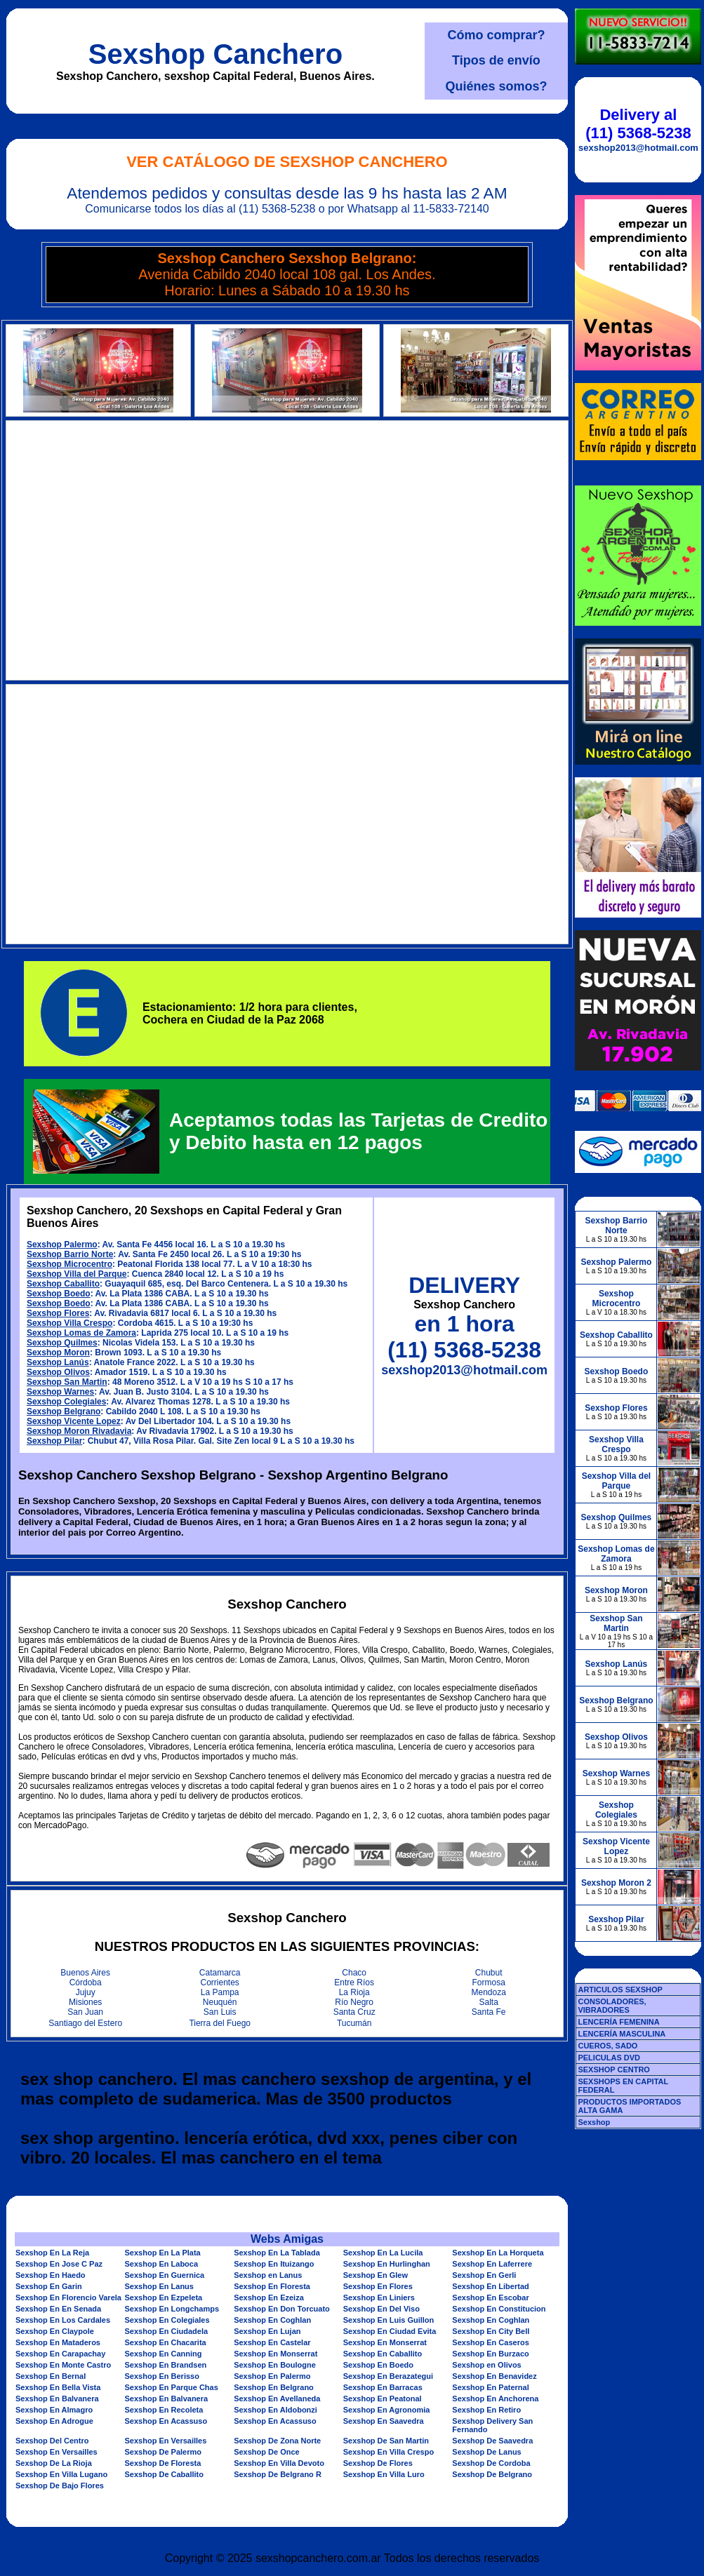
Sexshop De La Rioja (53, 2463)
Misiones (85, 2002)
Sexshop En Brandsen (166, 2365)
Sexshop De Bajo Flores (59, 2485)
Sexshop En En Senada (58, 2309)
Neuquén (220, 2002)
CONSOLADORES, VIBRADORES (612, 2005)
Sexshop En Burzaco (490, 2353)
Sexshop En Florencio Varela (68, 2297)
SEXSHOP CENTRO (614, 2069)
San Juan (85, 2012)
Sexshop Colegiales (66, 1402)
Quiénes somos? (496, 86)
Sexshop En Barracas (383, 2387)
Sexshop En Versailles (166, 2440)
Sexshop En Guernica (165, 2275)
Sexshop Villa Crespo (70, 1323)
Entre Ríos (354, 1982)
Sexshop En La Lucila (383, 2252)
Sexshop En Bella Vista (57, 2387)
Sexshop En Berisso (162, 2376)
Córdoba (85, 1982)
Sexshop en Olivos (486, 2365)
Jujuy (85, 1992)
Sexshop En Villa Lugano (61, 2474)
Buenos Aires (85, 1973)
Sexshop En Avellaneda (277, 2398)
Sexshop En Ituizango (274, 2264)
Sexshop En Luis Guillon (388, 2320)
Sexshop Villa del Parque (77, 1274)
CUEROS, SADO (607, 2045)
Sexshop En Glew (375, 2275)
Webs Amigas (287, 2239)
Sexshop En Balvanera (57, 2398)
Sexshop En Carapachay (60, 2353)
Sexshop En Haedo (50, 2275)
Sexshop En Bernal (50, 2376)
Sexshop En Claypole (54, 2331)
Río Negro (354, 2002)
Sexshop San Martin (67, 1382)
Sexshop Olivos (58, 1372)
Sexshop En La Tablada (277, 2252)
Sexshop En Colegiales (167, 2320)
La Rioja (354, 1992)
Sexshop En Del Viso (381, 2309)
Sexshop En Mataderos (57, 2342)
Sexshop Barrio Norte (70, 1254)
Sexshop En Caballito (382, 2353)
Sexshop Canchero (215, 54)
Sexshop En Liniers (379, 2297)
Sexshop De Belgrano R (277, 2474)
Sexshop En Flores (378, 2286)
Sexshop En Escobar (490, 2297)
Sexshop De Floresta (163, 2463)
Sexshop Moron (58, 1352)
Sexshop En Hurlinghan (386, 2264)
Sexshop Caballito (63, 1284)
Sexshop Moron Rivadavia (79, 1431)
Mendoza (489, 1992)
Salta (488, 2002)
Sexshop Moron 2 (616, 1883)
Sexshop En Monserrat (385, 2342)
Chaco (354, 1973)
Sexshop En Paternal (490, 2387)
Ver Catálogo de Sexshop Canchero (287, 161)
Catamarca (220, 1973)
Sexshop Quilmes (62, 1343)
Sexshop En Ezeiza (269, 2297)
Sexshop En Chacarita (165, 2342)
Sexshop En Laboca (162, 2264)
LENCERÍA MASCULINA (621, 2034)
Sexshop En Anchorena (495, 2398)
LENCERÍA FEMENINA (618, 2022)
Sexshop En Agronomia (386, 2410)
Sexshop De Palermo (163, 2452)
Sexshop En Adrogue (54, 2421)
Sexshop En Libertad (490, 2286)
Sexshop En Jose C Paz (58, 2264)
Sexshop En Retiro (486, 2410)
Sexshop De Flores (378, 2463)
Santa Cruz (354, 2012)
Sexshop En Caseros (490, 2342)
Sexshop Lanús (58, 1362)
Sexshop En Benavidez (494, 2376)
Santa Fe (489, 2012)
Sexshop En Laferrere (492, 2264)
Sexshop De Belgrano (492, 2474)
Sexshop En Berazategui (388, 2376)
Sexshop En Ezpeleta (164, 2297)
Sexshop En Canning (163, 2353)
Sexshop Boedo (59, 1294)
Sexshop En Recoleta (164, 2410)
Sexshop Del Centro (52, 2440)
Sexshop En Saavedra (383, 2421)
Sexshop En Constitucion (498, 2309)
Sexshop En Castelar (272, 2342)
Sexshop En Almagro (54, 2410)
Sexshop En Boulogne (275, 2365)
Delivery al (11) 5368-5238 (638, 124)
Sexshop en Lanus (268, 2275)
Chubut (489, 1973)
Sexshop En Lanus (159, 2286)
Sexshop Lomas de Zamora (81, 1333)
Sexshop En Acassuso (166, 2421)
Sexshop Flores (58, 1313)
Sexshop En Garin (48, 2286)
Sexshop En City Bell (490, 2331)
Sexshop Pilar (54, 1441)
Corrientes (220, 1982)
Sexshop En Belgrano (274, 2387)
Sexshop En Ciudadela (166, 2331)
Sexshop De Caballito (164, 2474)
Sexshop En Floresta (272, 2286)
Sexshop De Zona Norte (277, 2440)
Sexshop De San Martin (386, 2440)
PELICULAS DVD (609, 2057)
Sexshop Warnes (60, 1392)
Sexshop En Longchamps (172, 2309)
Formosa (488, 1982)
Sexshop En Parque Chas (171, 2387)
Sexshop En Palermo (272, 2376)
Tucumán (354, 2023)
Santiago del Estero (85, 2023)
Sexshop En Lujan (267, 2331)
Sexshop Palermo (62, 1244)
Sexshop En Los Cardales (62, 2320)
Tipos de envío (496, 60)
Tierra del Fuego (220, 2023)
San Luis (220, 2012)
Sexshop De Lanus (486, 2452)
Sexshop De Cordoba (491, 2463)
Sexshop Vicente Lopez (74, 1421)
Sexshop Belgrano (63, 1411)
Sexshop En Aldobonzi (275, 2410)
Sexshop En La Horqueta (497, 2252)
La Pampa (220, 1992)
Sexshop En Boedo (378, 2365)
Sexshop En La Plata (163, 2252)
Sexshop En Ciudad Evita (390, 2331)
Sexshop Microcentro (69, 1264)
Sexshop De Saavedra (492, 2440)
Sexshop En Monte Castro (63, 2365)
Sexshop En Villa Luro (384, 2474)
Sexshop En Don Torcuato (282, 2309)
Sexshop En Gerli (484, 2275)
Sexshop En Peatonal (382, 2398)
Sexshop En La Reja (52, 2252)
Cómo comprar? (496, 35)
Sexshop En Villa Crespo (388, 2452)
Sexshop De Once (267, 2452)
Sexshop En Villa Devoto (279, 2463)
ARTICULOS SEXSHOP (620, 1989)
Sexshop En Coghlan (272, 2320)
